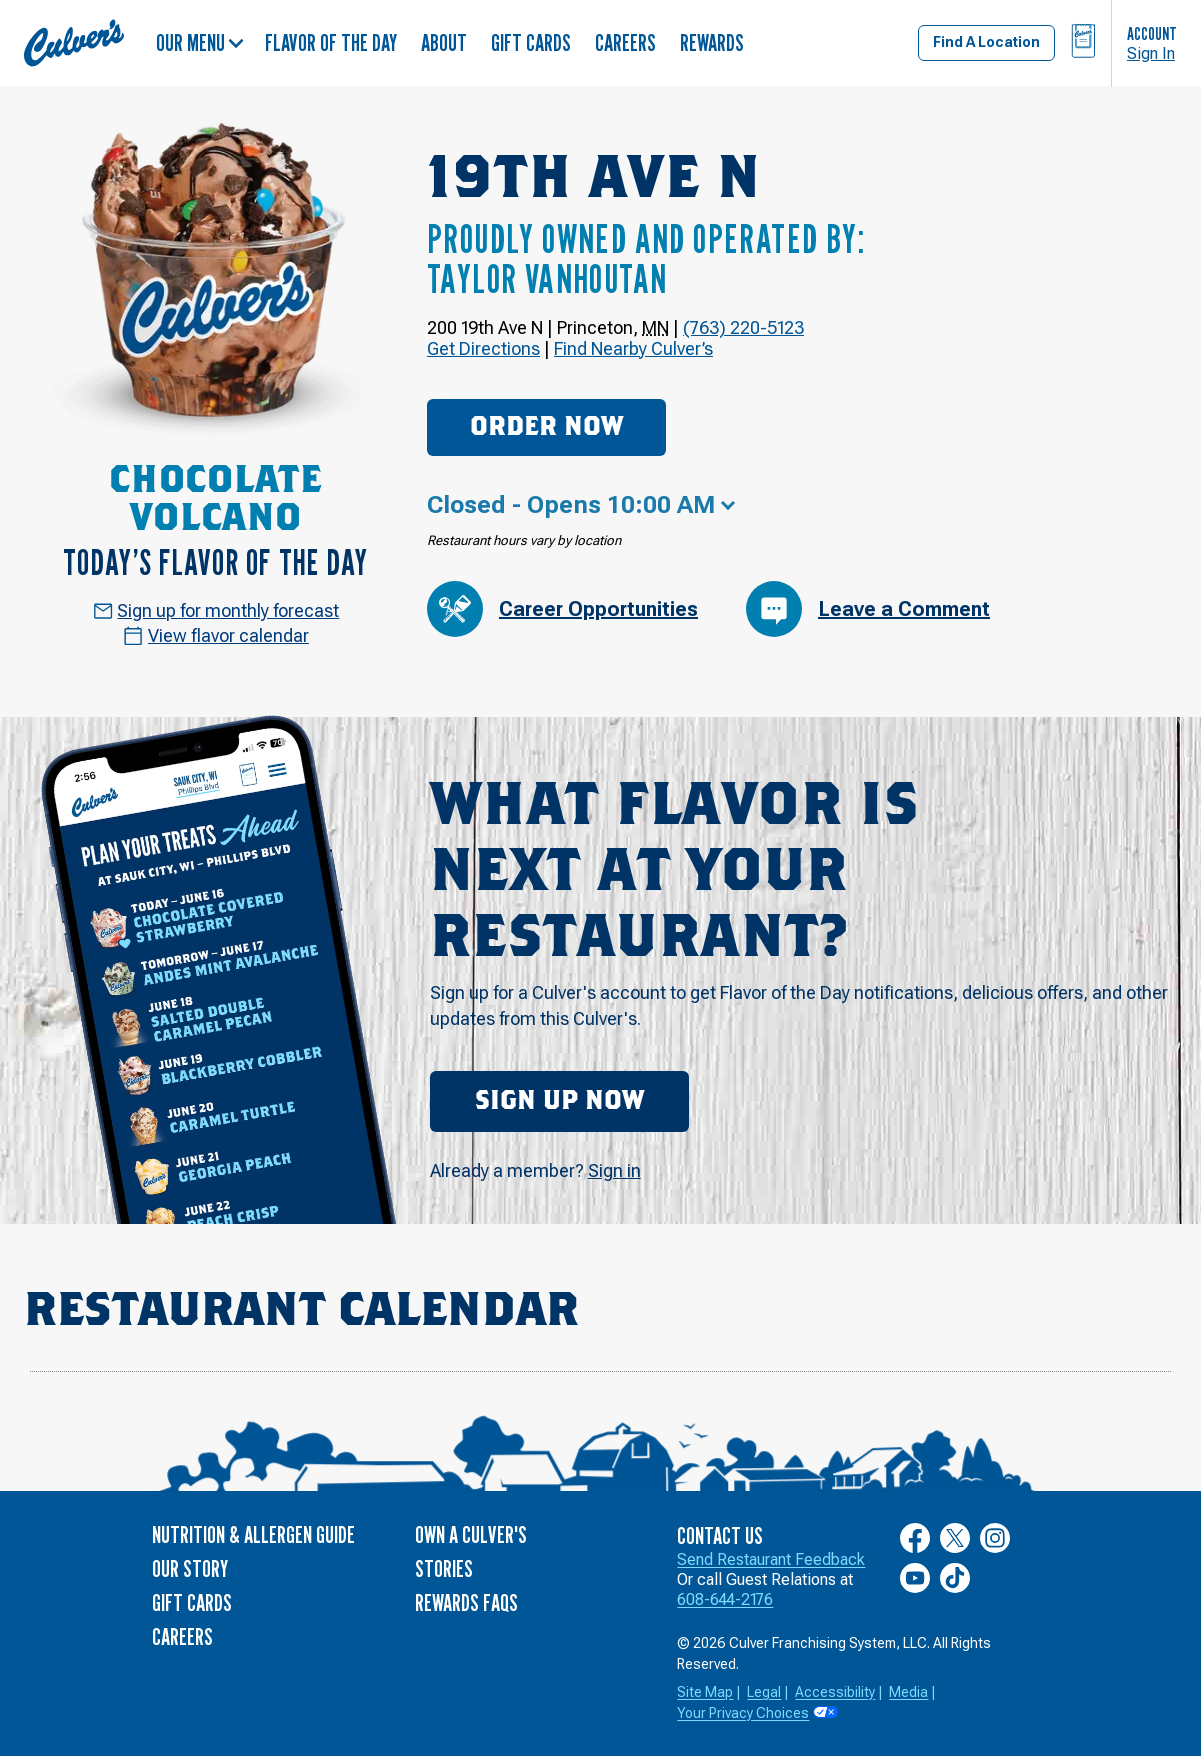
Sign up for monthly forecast (216, 610)
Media (908, 1692)
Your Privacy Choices (743, 1713)
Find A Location (986, 42)
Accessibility (835, 1692)
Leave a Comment (868, 609)
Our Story (190, 1568)
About (444, 42)
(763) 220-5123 (743, 327)
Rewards (712, 42)
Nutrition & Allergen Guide (253, 1534)
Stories (444, 1568)
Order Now (546, 427)
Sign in (614, 1170)
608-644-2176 (725, 1599)
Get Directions (483, 348)
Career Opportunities (562, 609)
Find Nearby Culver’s (633, 348)
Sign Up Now (559, 1101)
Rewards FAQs (466, 1602)
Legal (764, 1692)
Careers (625, 42)
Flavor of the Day (331, 42)
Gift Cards (531, 42)
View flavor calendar (216, 635)
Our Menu (200, 42)
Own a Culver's (471, 1534)
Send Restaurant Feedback (771, 1559)
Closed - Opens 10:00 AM (571, 505)
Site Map (705, 1692)
